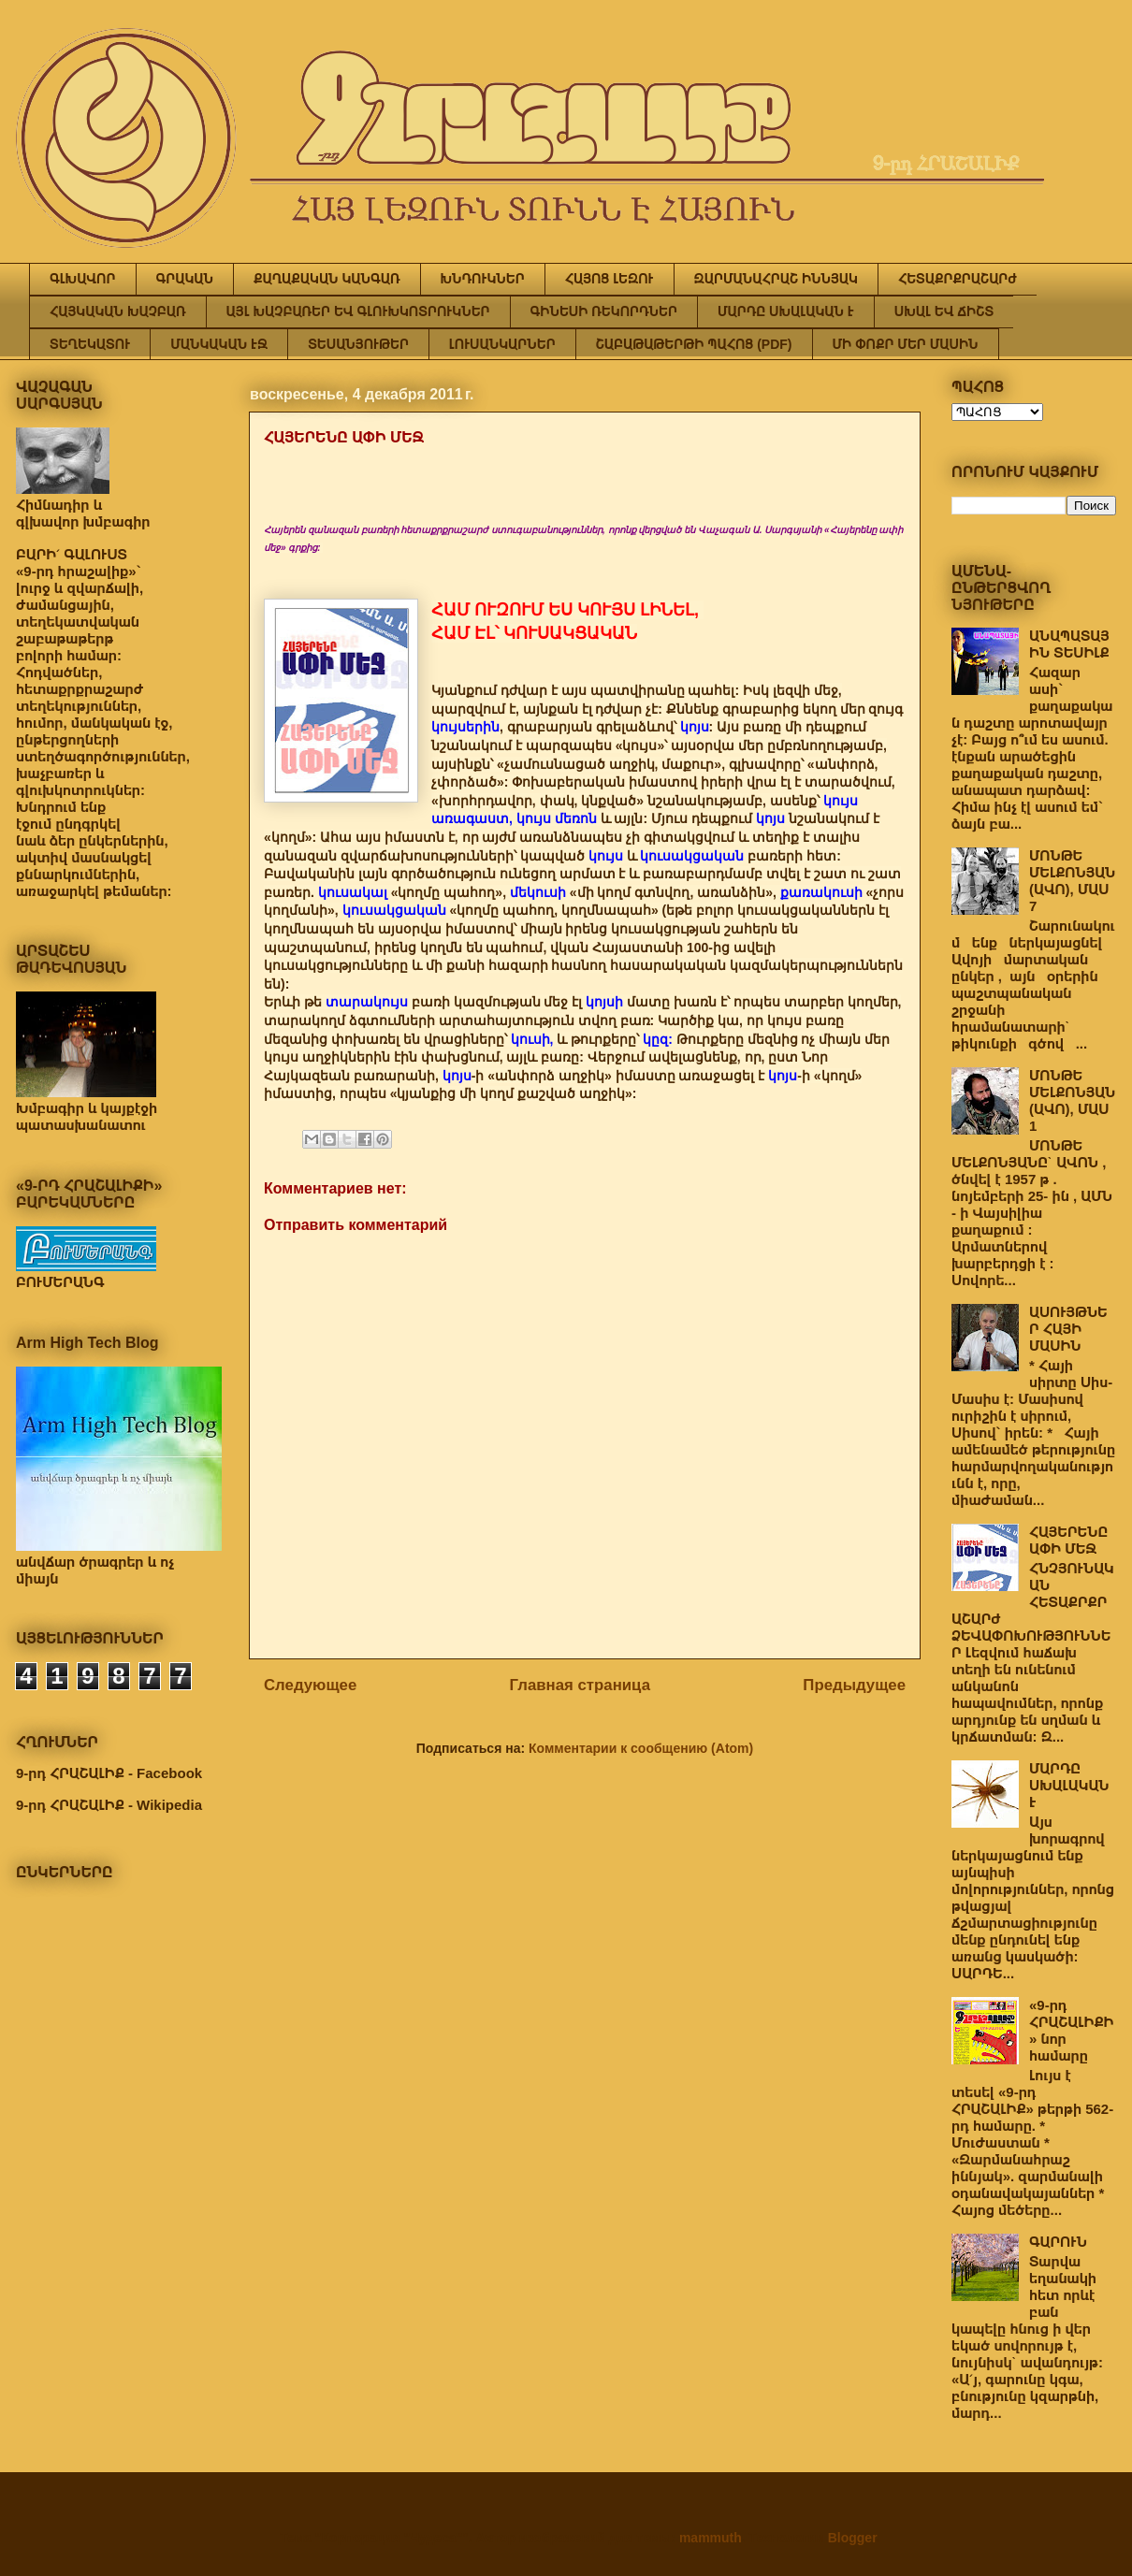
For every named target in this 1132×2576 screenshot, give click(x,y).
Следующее (310, 1685)
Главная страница (580, 1685)
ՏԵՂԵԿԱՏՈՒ (90, 344)
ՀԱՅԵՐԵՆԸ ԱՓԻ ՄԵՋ (1068, 1540)
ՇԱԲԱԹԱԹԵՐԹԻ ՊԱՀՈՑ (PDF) (694, 344)
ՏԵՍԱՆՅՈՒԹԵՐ (358, 344)
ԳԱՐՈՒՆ (1058, 2242)
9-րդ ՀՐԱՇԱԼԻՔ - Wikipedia (109, 1805)
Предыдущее (854, 1685)
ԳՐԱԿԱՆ (185, 278)
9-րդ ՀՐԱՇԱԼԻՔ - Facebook (109, 1773)
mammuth (710, 2537)
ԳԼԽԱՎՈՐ (83, 278)
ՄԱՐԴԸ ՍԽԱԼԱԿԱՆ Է (786, 311)
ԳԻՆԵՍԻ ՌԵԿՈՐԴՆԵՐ (603, 311)
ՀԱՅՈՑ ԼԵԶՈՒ (609, 278)
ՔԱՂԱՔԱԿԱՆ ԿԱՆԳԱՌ (326, 278)
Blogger (852, 2537)
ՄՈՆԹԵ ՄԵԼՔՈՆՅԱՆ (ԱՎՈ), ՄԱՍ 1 (1072, 1100)
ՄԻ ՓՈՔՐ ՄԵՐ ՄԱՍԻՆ (906, 344)
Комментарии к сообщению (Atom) (641, 1748)
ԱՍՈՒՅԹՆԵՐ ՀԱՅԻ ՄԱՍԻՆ (1068, 1328)
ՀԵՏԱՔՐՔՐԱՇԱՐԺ (957, 278)
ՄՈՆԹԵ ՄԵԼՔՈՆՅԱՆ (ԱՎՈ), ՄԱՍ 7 (1072, 880)
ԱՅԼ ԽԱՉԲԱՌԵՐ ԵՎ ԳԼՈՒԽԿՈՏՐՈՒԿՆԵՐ (358, 311)
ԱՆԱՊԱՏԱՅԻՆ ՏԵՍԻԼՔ (1069, 644)
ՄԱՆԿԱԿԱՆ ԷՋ (219, 344)
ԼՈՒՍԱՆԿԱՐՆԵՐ (502, 344)
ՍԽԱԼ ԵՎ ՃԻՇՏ (944, 311)
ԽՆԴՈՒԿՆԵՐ (483, 278)
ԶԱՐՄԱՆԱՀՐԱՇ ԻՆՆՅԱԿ (776, 278)
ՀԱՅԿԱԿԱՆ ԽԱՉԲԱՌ (118, 311)
